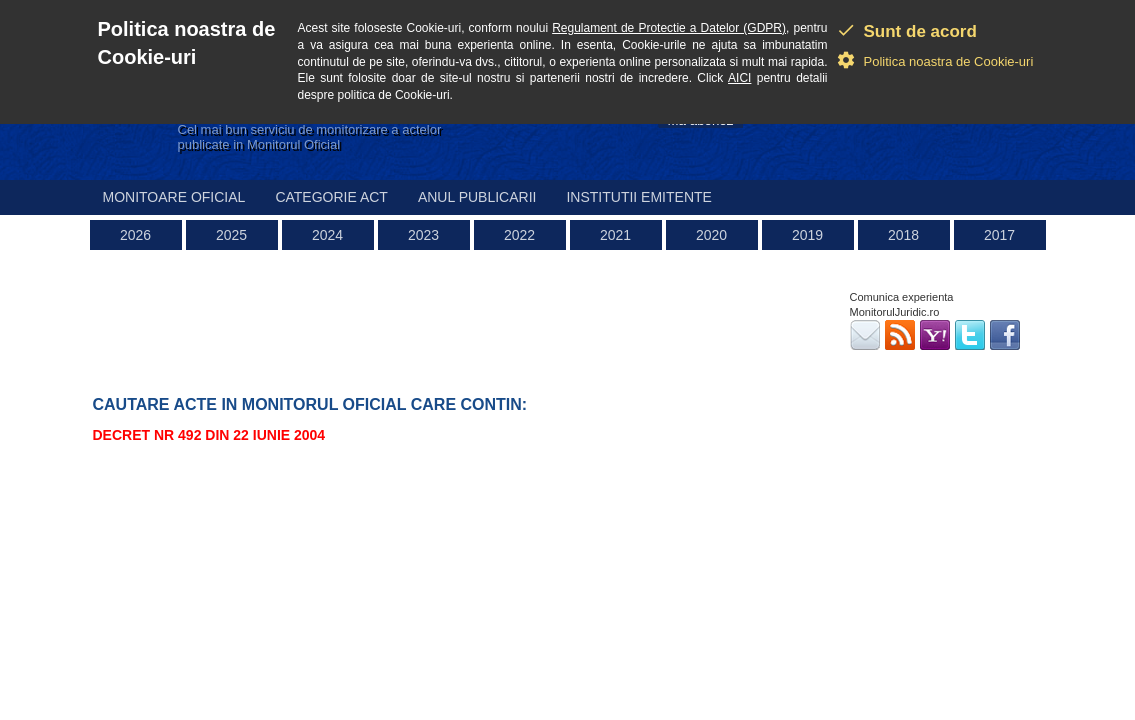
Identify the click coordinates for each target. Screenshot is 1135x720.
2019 (807, 235)
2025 (231, 235)
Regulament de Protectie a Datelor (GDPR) (669, 28)
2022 (519, 235)
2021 (615, 235)
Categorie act (331, 197)
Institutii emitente (638, 197)
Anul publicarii (477, 197)
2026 (135, 235)
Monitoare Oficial (174, 197)
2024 (327, 235)
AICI (739, 78)
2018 (903, 235)
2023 (423, 235)
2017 (999, 235)
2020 (711, 235)
